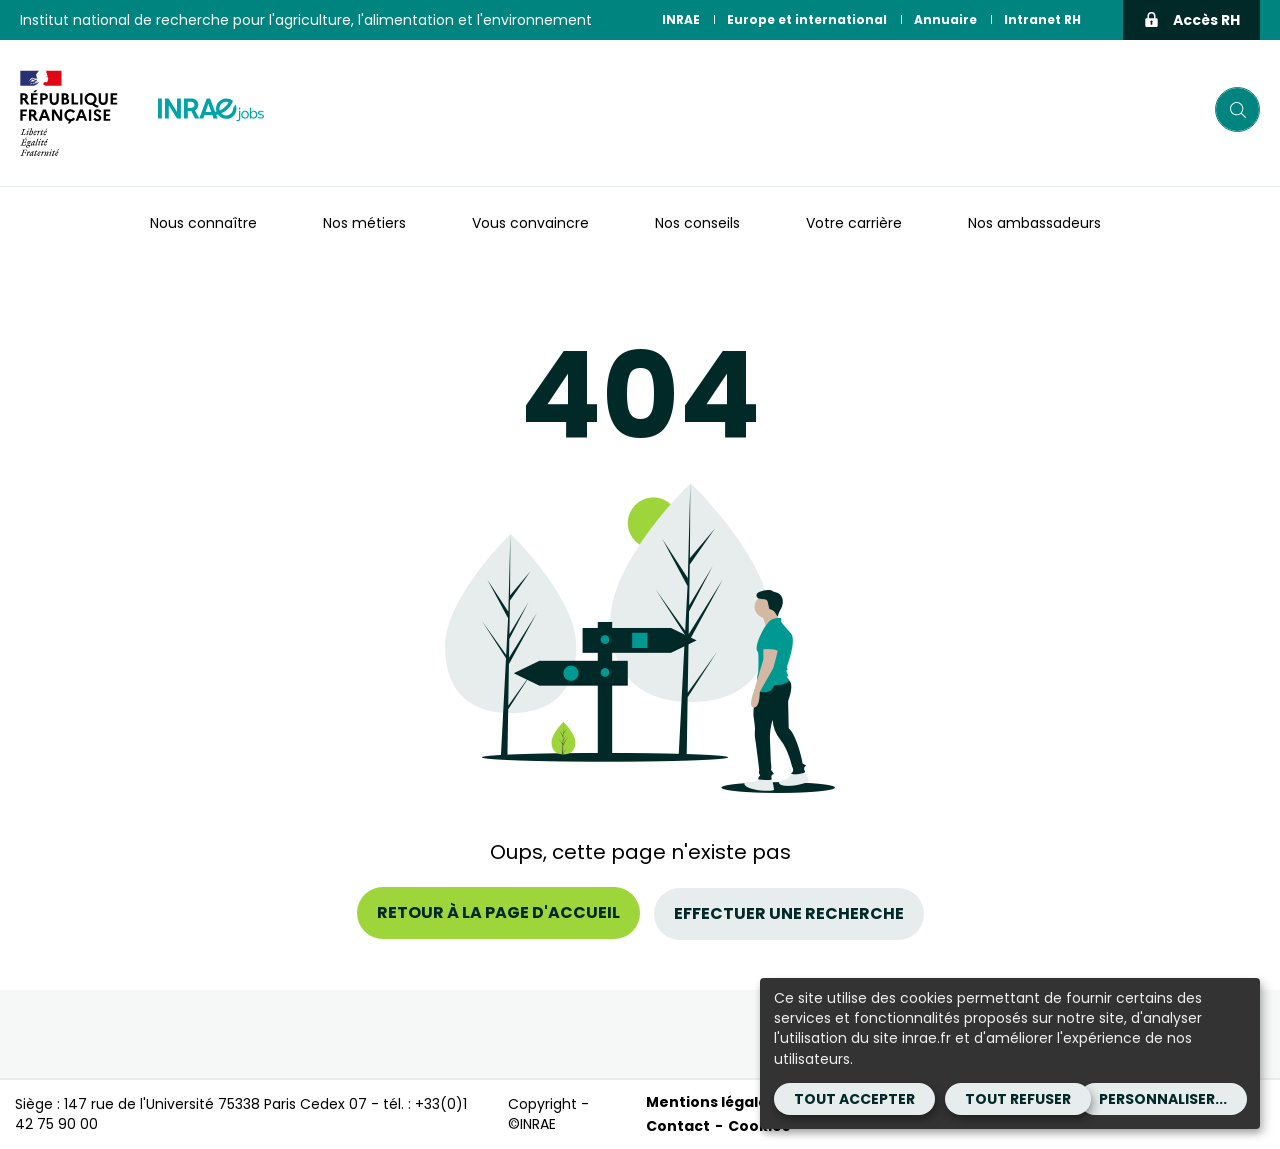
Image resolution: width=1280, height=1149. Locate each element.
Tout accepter (854, 1099)
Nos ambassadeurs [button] (1034, 223)
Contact (678, 1126)
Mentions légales (711, 1101)
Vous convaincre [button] (530, 223)
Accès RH (1191, 20)
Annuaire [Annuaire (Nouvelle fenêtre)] (945, 19)
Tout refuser (1018, 1099)
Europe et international (807, 19)
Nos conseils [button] (697, 223)
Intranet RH (1042, 19)
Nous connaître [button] (203, 223)
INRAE (681, 19)
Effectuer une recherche (789, 912)
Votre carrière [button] (854, 223)
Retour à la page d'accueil (498, 912)
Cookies (759, 1126)
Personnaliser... (1163, 1099)
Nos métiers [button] (364, 223)
